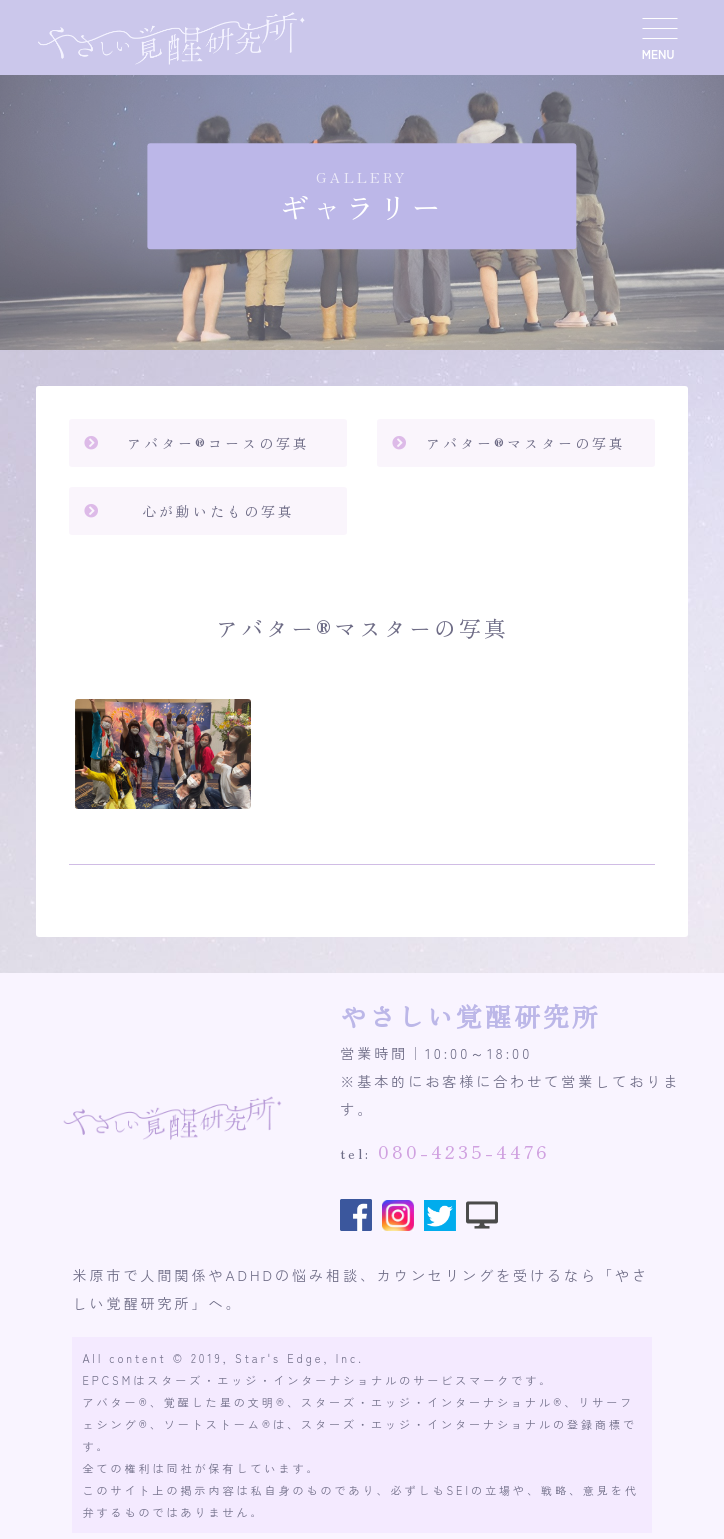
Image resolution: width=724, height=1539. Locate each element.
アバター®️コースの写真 (218, 443)
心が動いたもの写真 (218, 511)
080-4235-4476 (464, 1151)
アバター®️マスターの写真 (526, 443)
